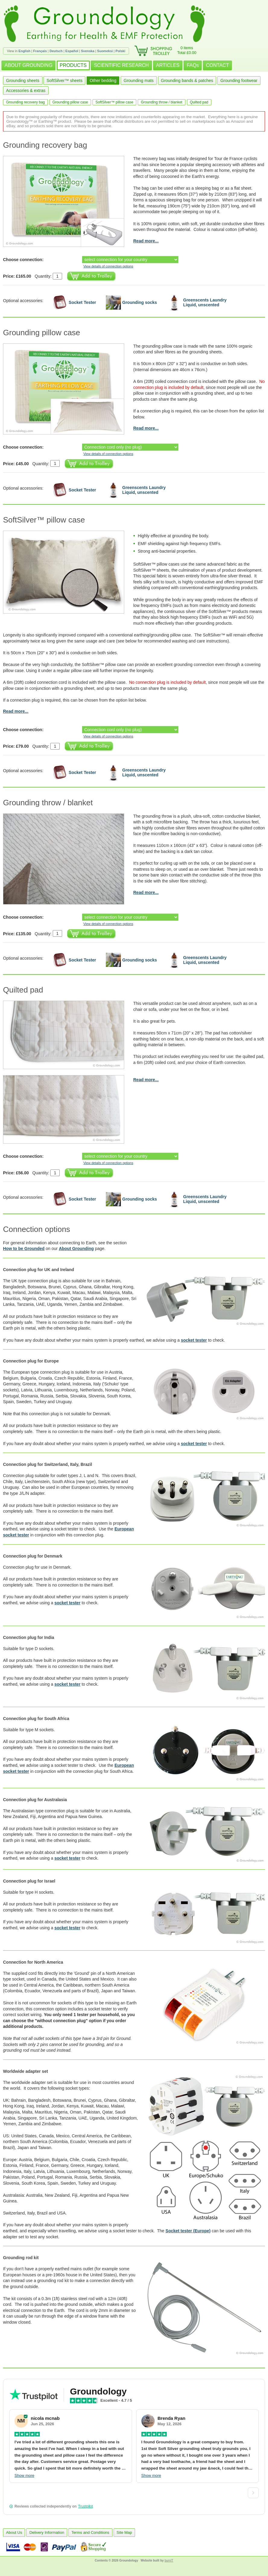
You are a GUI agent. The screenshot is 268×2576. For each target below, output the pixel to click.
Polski (120, 51)
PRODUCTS (73, 65)
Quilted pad (199, 102)
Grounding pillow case (70, 102)
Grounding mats (139, 80)
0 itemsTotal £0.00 (187, 50)
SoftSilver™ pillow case (114, 102)
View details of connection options (108, 266)
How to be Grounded (24, 1248)
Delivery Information (46, 2532)
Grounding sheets (22, 80)
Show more (24, 2475)
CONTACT (217, 65)
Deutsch (55, 51)
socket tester (194, 1340)
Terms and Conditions (90, 2532)
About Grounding (76, 1248)
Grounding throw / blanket (161, 102)
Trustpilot (85, 2506)
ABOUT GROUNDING (28, 65)
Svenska (87, 51)
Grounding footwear (238, 80)
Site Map (124, 2532)
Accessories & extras (26, 90)
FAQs (193, 65)
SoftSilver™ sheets (64, 80)
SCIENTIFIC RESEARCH (121, 65)
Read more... (146, 240)
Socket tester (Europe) (188, 2230)
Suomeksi (105, 51)
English (24, 51)
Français (40, 51)
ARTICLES (168, 65)
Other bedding (103, 80)
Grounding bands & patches (187, 80)
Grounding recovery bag (25, 102)
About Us (14, 2532)
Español (71, 51)
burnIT (169, 2560)
